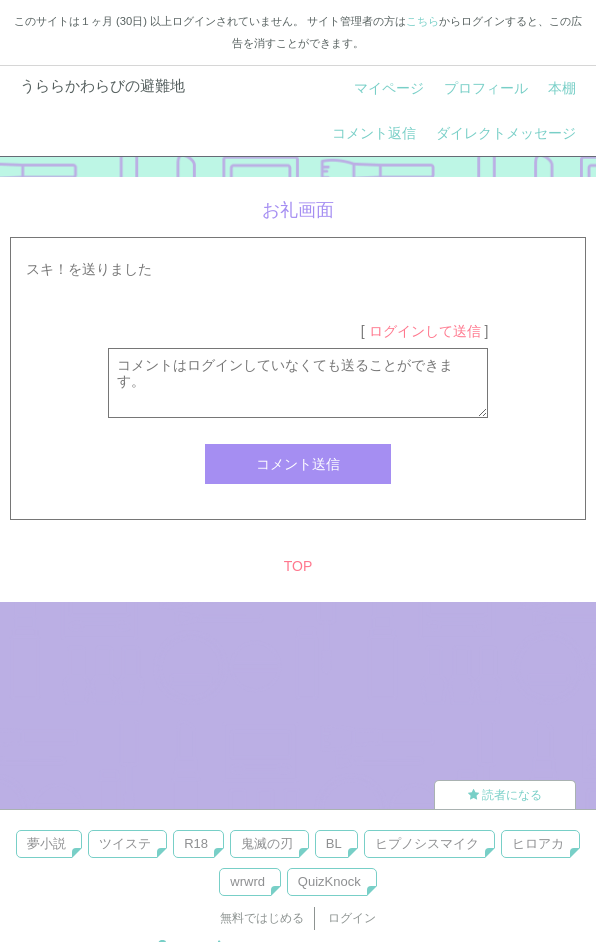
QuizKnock (329, 881)
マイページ (389, 88)
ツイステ (125, 843)
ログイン (352, 918)
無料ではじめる (262, 918)
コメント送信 (298, 464)
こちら (422, 21)
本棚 (562, 88)
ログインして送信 (425, 331)
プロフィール (486, 88)
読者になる (505, 795)
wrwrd (247, 881)
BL (334, 843)
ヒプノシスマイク (427, 843)
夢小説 (46, 843)
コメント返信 (374, 133)
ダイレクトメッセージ (506, 133)
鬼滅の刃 (267, 843)
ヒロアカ (538, 843)
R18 (196, 843)
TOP (298, 566)
